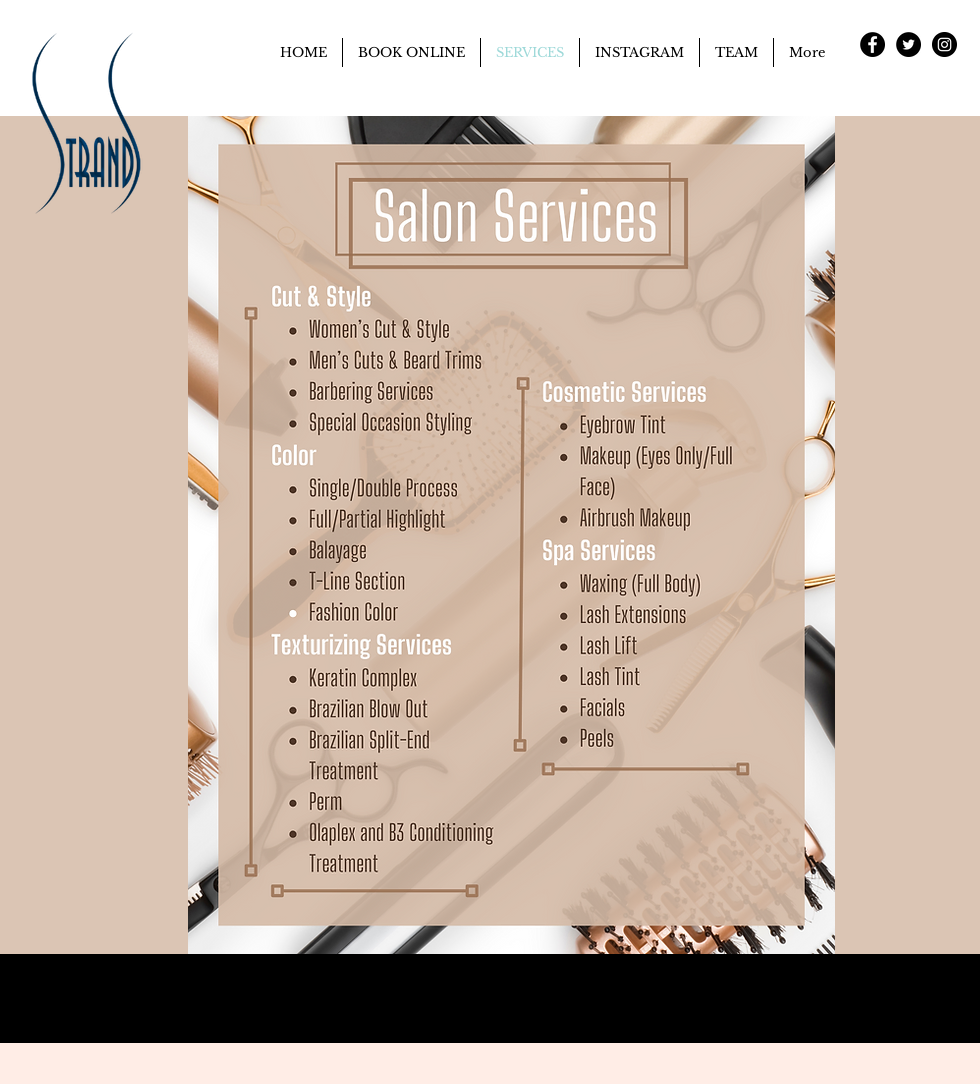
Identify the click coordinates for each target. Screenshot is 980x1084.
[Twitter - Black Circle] (908, 44)
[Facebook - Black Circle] (872, 44)
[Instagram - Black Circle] (944, 44)
